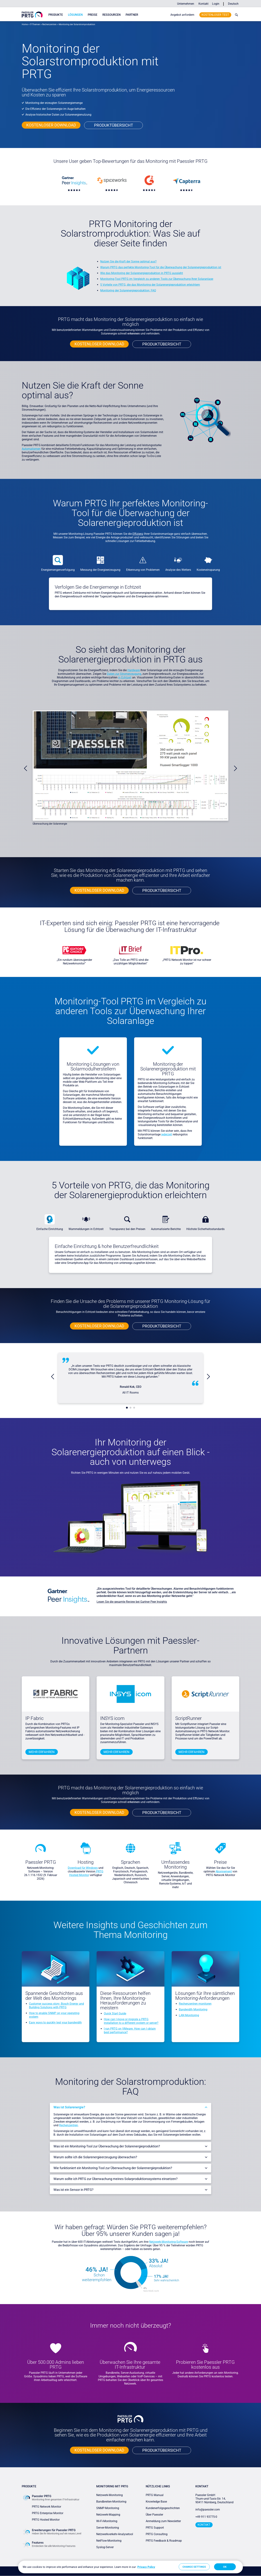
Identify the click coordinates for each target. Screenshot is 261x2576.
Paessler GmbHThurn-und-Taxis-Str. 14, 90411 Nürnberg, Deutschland (214, 2499)
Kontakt (203, 3)
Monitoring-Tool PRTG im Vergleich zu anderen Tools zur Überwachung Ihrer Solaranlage (156, 279)
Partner (132, 14)
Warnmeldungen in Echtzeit (86, 1222)
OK (225, 2566)
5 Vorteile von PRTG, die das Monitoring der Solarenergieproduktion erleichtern (150, 284)
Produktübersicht (113, 125)
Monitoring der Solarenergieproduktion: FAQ (128, 290)
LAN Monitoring (189, 2015)
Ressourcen (111, 14)
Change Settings (194, 2566)
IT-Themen (35, 24)
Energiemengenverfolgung (57, 563)
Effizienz (137, 533)
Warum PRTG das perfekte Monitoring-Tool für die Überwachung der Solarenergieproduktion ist (160, 267)
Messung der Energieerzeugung (100, 563)
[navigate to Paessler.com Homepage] (32, 15)
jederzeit (166, 1134)
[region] (130, 2567)
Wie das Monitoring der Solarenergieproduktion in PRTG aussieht (141, 273)
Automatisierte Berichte (166, 1222)
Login (215, 3)
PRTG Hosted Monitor (86, 1873)
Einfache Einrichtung (49, 1222)
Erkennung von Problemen (143, 563)
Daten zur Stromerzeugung (124, 674)
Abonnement (224, 1871)
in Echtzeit (124, 677)
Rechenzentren (49, 24)
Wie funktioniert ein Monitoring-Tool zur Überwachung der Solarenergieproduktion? (112, 2168)
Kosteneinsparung (208, 563)
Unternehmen (185, 3)
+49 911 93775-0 (206, 2517)
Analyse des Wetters (178, 563)
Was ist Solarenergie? (69, 2107)
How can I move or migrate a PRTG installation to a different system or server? (131, 2021)
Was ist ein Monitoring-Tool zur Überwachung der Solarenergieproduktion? (106, 2146)
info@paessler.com (207, 2510)
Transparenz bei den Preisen (127, 1222)
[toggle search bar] (235, 15)
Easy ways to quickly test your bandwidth (55, 2023)
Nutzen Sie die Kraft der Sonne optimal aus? (128, 261)
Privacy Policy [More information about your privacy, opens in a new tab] (146, 2567)
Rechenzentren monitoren (195, 2004)
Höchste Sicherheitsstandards (206, 1222)
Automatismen (31, 448)
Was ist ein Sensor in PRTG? (73, 2190)
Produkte (55, 14)
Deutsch (233, 3)
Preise (92, 14)
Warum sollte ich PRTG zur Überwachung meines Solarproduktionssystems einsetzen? (115, 2179)
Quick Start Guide (115, 2013)
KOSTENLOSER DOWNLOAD (51, 125)
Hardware (133, 670)
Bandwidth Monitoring (193, 2010)
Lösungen (75, 14)
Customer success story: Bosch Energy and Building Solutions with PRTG (56, 2005)
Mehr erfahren (42, 1752)
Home (25, 24)
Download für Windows (83, 1868)
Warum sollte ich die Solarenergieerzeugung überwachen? (95, 2157)
